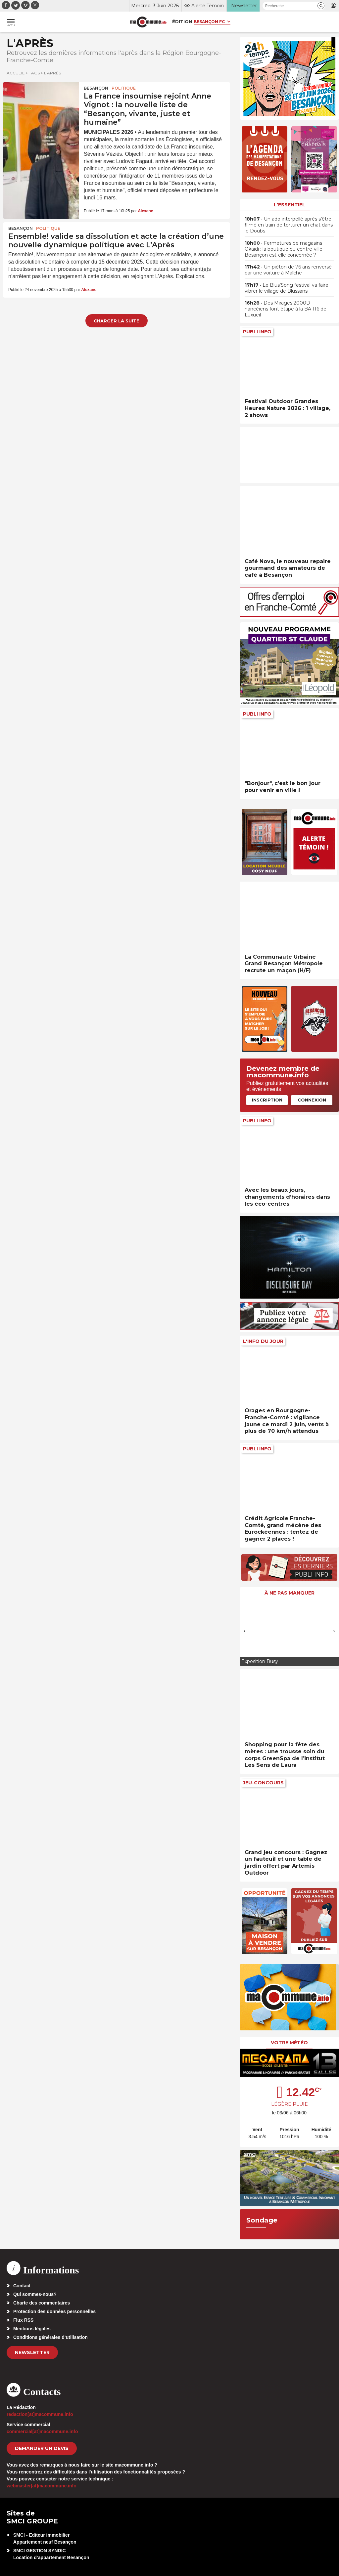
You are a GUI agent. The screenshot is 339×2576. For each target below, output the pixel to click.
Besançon (96, 88)
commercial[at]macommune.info (42, 2431)
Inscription (267, 1099)
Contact (21, 2285)
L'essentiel (289, 205)
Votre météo (289, 2043)
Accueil (15, 72)
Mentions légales (32, 2328)
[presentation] (244, 1631)
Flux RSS (23, 2320)
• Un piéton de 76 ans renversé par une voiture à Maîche (288, 270)
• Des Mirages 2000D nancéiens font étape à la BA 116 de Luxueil (285, 309)
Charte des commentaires (41, 2303)
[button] (320, 5)
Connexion (312, 1099)
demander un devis (42, 2448)
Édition (182, 21)
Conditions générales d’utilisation (50, 2337)
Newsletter (32, 2352)
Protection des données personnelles (54, 2311)
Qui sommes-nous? (35, 2294)
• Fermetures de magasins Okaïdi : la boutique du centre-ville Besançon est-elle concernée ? (283, 249)
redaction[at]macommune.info (40, 2414)
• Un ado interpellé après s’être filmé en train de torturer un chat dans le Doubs (289, 225)
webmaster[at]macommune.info (41, 2485)
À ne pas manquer (290, 1593)
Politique (124, 88)
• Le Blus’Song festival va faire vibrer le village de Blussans (286, 288)
